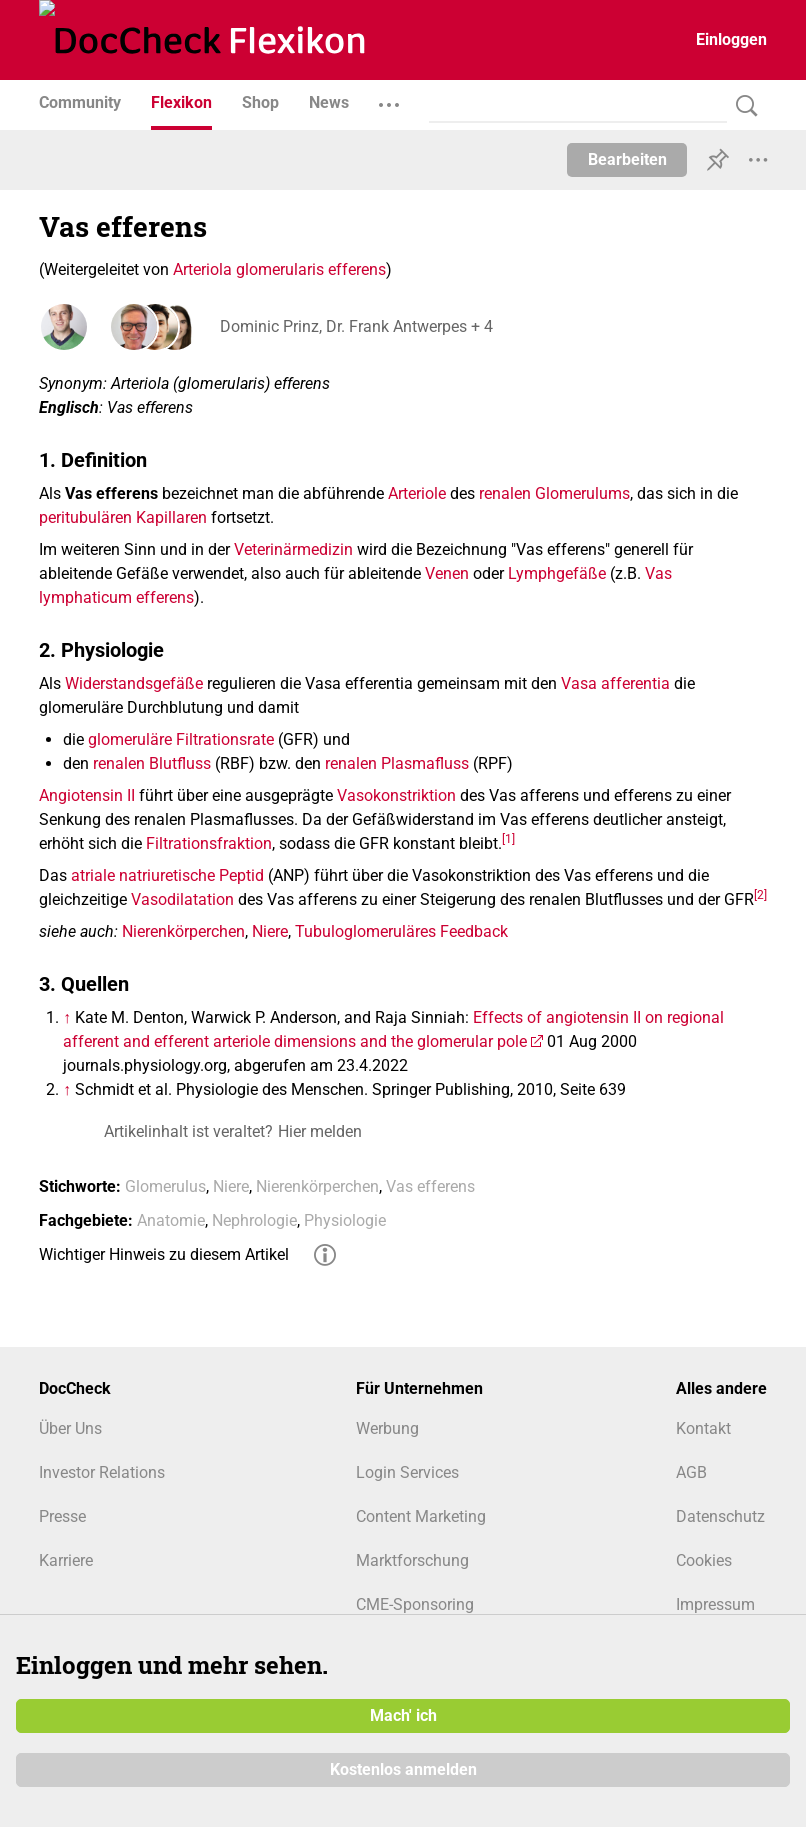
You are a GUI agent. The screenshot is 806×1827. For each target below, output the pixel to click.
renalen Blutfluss (152, 763)
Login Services (407, 1472)
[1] (508, 838)
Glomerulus (165, 1186)
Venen (447, 573)
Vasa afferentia (615, 683)
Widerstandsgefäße (134, 683)
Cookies (704, 1560)
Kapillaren (171, 517)
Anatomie (171, 1220)
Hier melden (320, 1131)
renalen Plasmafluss (397, 763)
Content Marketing (421, 1516)
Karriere (66, 1560)
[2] (760, 894)
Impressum (715, 1604)
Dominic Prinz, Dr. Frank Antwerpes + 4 (355, 326)
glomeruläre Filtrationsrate (181, 739)
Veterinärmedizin (293, 549)
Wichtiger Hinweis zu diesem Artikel (164, 1254)
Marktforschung (412, 1560)
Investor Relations (102, 1472)
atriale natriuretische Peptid (167, 875)
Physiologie (345, 1220)
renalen (505, 493)
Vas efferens (430, 1186)
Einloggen (731, 39)
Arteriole (417, 493)
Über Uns (70, 1428)
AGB (691, 1472)
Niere (270, 931)
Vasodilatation (182, 899)
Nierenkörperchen (183, 931)
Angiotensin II (87, 795)
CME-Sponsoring (415, 1604)
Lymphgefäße (557, 573)
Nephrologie (254, 1220)
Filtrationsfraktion (209, 843)
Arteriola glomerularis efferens (279, 269)
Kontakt (703, 1428)
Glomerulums (582, 493)
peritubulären (85, 517)
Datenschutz (720, 1516)
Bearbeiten (627, 159)
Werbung (387, 1428)
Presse (62, 1516)
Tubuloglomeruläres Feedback (401, 931)
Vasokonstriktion (396, 795)
